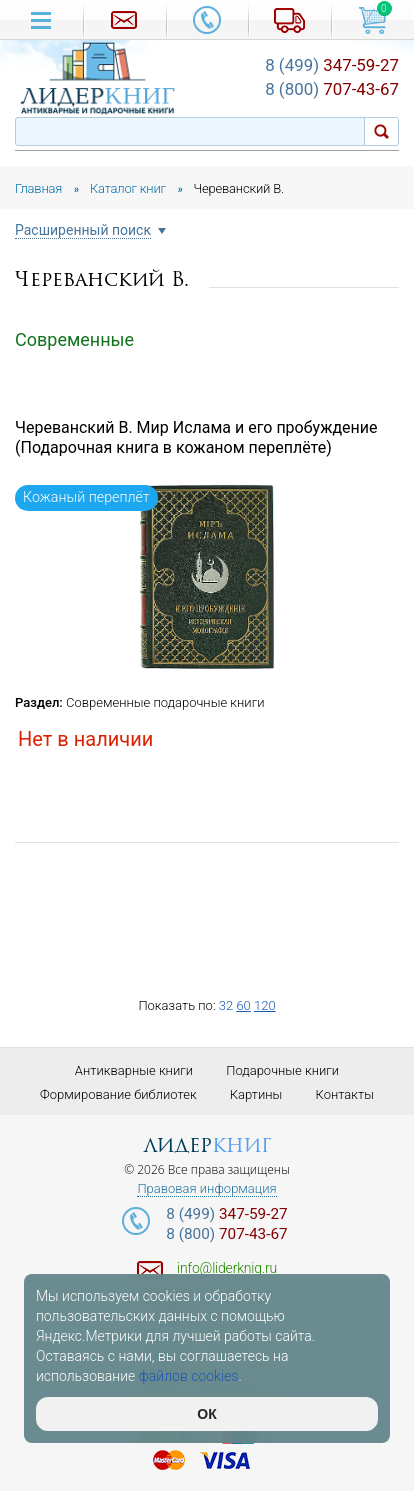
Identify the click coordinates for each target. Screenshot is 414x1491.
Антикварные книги (134, 1070)
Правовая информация (206, 1189)
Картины (256, 1094)
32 (226, 1005)
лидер (207, 1145)
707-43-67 (332, 89)
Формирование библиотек (118, 1094)
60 (243, 1005)
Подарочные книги (282, 1070)
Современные (74, 339)
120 (265, 1005)
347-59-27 (332, 65)
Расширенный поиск (83, 230)
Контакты (345, 1094)
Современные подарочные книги (165, 702)
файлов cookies (189, 1376)
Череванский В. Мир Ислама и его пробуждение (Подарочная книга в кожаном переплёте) (196, 438)
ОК (206, 1414)
